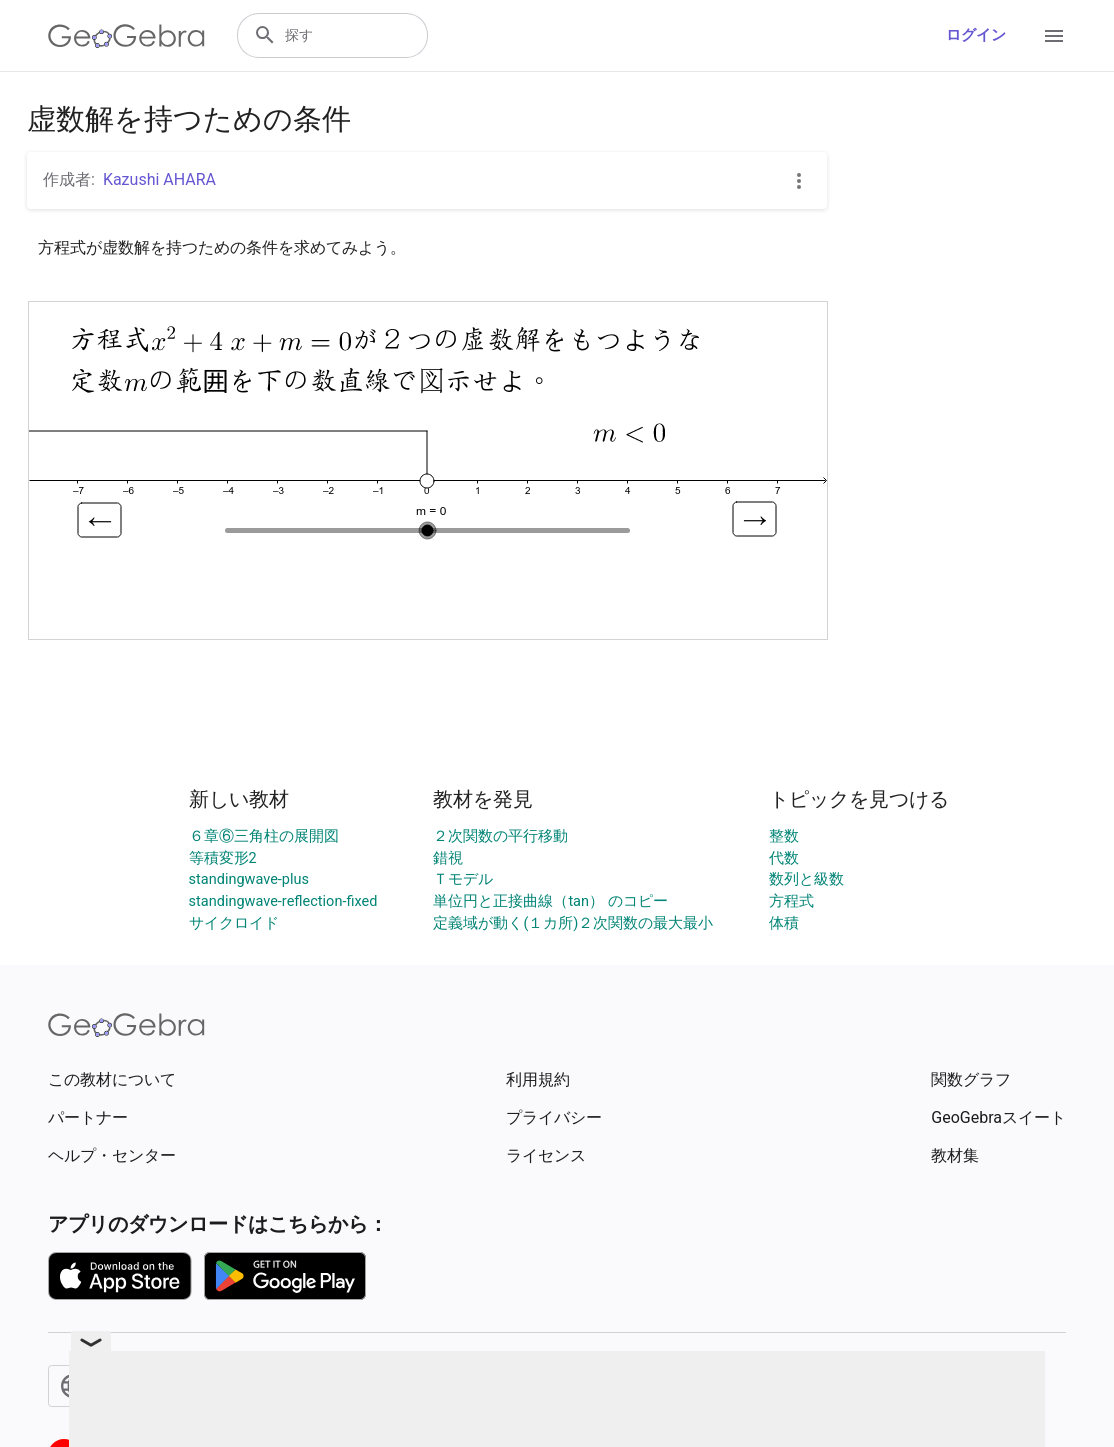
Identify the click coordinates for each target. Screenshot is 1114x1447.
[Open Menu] (1054, 36)
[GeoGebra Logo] (126, 36)
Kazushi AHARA (159, 179)
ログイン (976, 35)
